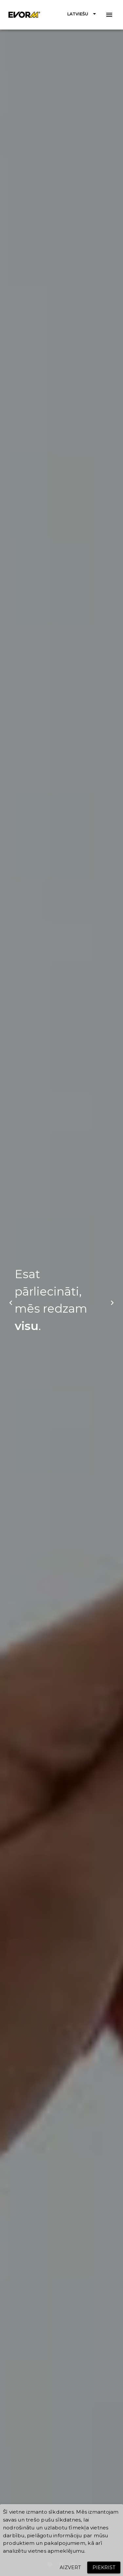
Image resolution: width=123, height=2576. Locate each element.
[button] (82, 14)
